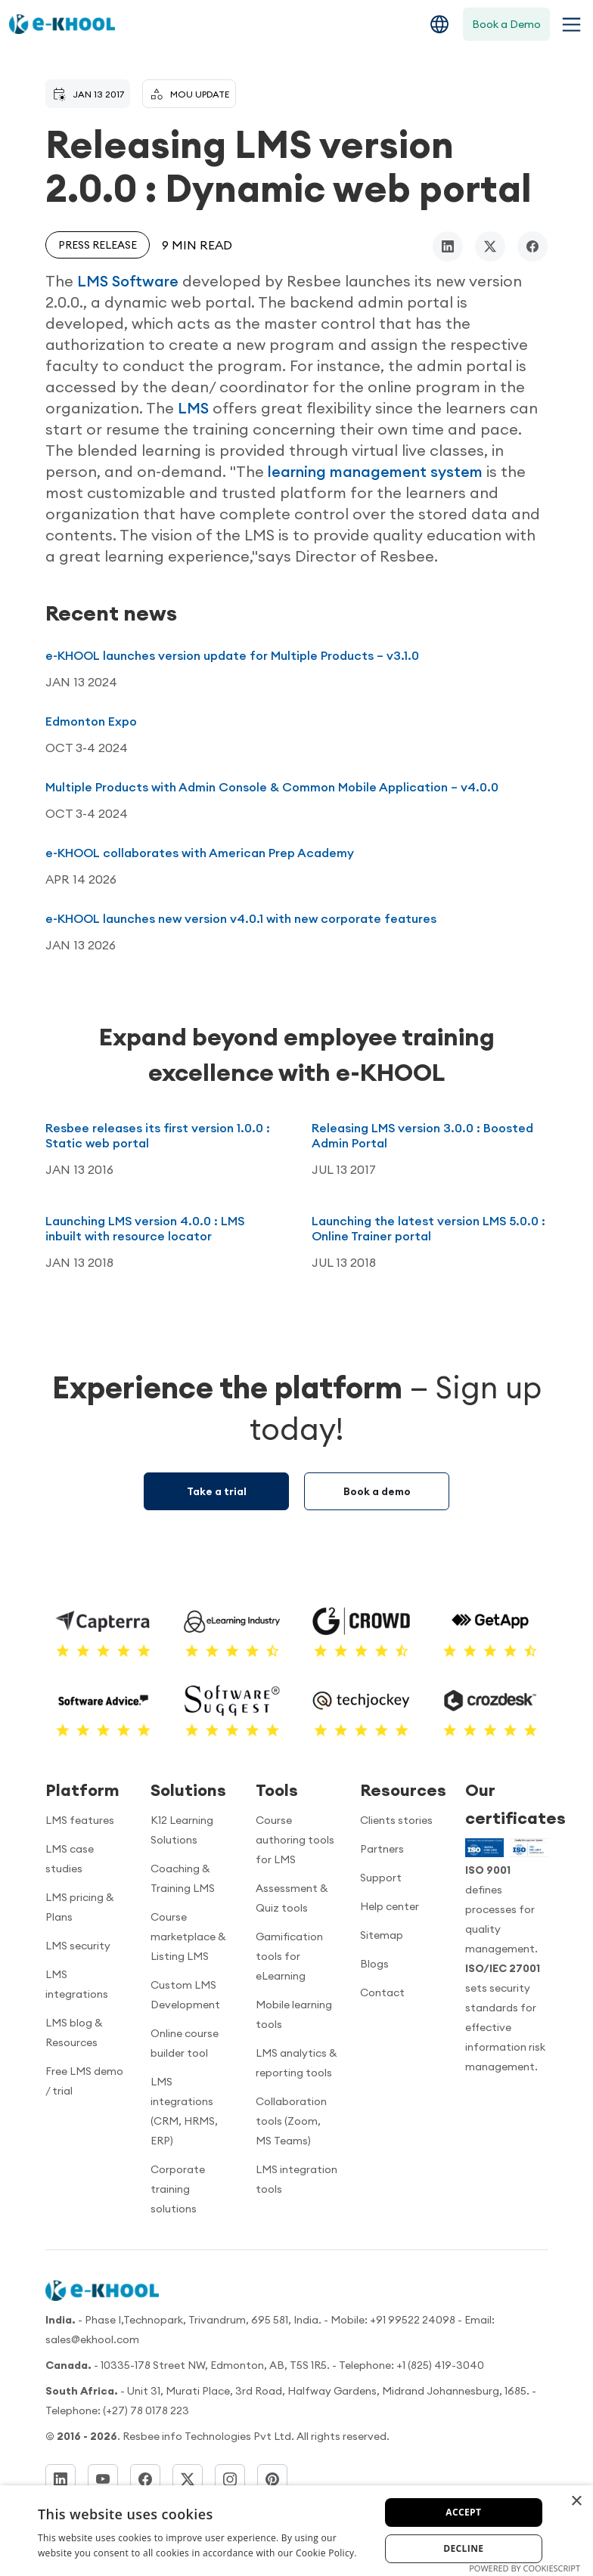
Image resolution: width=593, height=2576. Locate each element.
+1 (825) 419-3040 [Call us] (440, 2365)
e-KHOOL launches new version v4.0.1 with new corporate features (240, 918)
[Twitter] (187, 2479)
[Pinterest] (272, 2479)
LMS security (77, 1945)
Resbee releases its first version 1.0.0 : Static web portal (157, 1135)
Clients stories (396, 1820)
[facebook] (532, 246)
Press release (97, 245)
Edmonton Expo (91, 721)
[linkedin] (448, 246)
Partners (382, 1849)
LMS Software (128, 280)
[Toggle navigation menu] (568, 24)
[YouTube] (103, 2479)
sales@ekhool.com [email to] (92, 2339)
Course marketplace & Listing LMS (188, 1936)
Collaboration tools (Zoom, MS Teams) (291, 2121)
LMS (193, 407)
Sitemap (381, 1935)
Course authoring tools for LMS (295, 1839)
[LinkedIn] (60, 2479)
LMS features (79, 1820)
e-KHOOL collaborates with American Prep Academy (199, 852)
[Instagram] (230, 2479)
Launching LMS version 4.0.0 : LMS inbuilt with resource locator (144, 1228)
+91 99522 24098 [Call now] (412, 2320)
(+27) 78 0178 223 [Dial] (146, 2410)
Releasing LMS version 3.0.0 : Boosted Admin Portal (422, 1135)
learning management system (375, 471)
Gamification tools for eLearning (289, 1956)
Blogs (374, 1964)
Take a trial (217, 1491)
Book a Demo (506, 24)
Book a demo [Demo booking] (377, 1491)
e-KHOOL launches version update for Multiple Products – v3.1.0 (232, 655)
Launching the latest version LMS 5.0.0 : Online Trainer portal (428, 1228)
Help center (389, 1906)
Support (381, 1877)
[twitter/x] (490, 246)
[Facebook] (145, 2479)
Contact (382, 1992)
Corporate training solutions (178, 2189)
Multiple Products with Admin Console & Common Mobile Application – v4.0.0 (271, 786)
